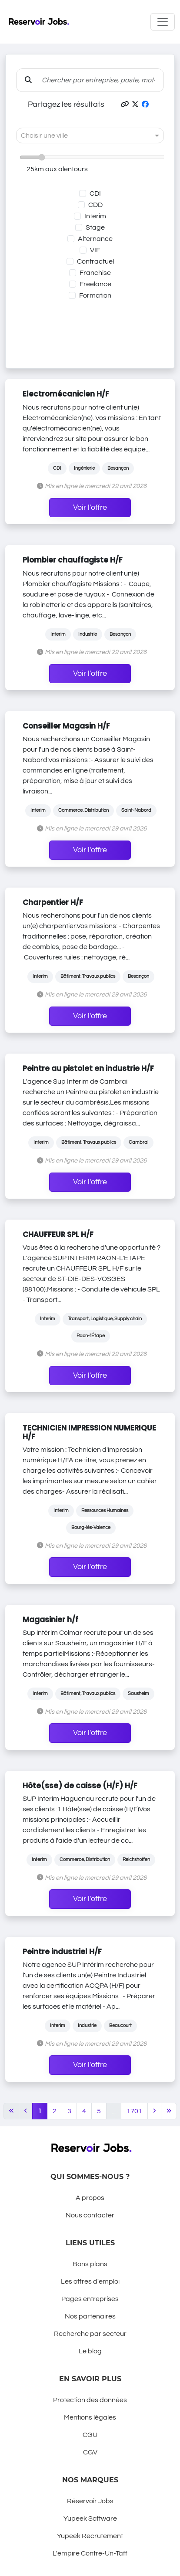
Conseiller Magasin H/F (66, 726)
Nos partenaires (90, 2316)
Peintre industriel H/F (62, 1951)
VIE (95, 250)
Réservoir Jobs (90, 2501)
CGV (90, 2452)
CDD (95, 204)
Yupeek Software (90, 2518)
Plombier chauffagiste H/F (73, 560)
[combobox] (81, 135)
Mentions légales (90, 2417)
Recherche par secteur (90, 2333)
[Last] (169, 2111)
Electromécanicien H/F (66, 394)
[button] (125, 104)
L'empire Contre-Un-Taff (90, 2553)
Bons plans (90, 2264)
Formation (95, 295)
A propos (90, 2197)
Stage (95, 227)
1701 (134, 2111)
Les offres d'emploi (90, 2281)
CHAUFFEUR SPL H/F (58, 1234)
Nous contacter (90, 2215)
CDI (95, 193)
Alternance (95, 238)
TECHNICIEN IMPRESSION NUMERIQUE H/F (89, 1432)
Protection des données (90, 2399)
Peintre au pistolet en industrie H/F (88, 1068)
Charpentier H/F (53, 902)
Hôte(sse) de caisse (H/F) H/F (80, 1785)
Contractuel (95, 261)
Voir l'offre (90, 508)
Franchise (95, 272)
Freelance (95, 284)
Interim (95, 216)
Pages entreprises (90, 2298)
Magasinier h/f (50, 1619)
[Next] (154, 2111)
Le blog (90, 2351)
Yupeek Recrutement (90, 2535)
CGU (90, 2434)
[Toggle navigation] (162, 22)
